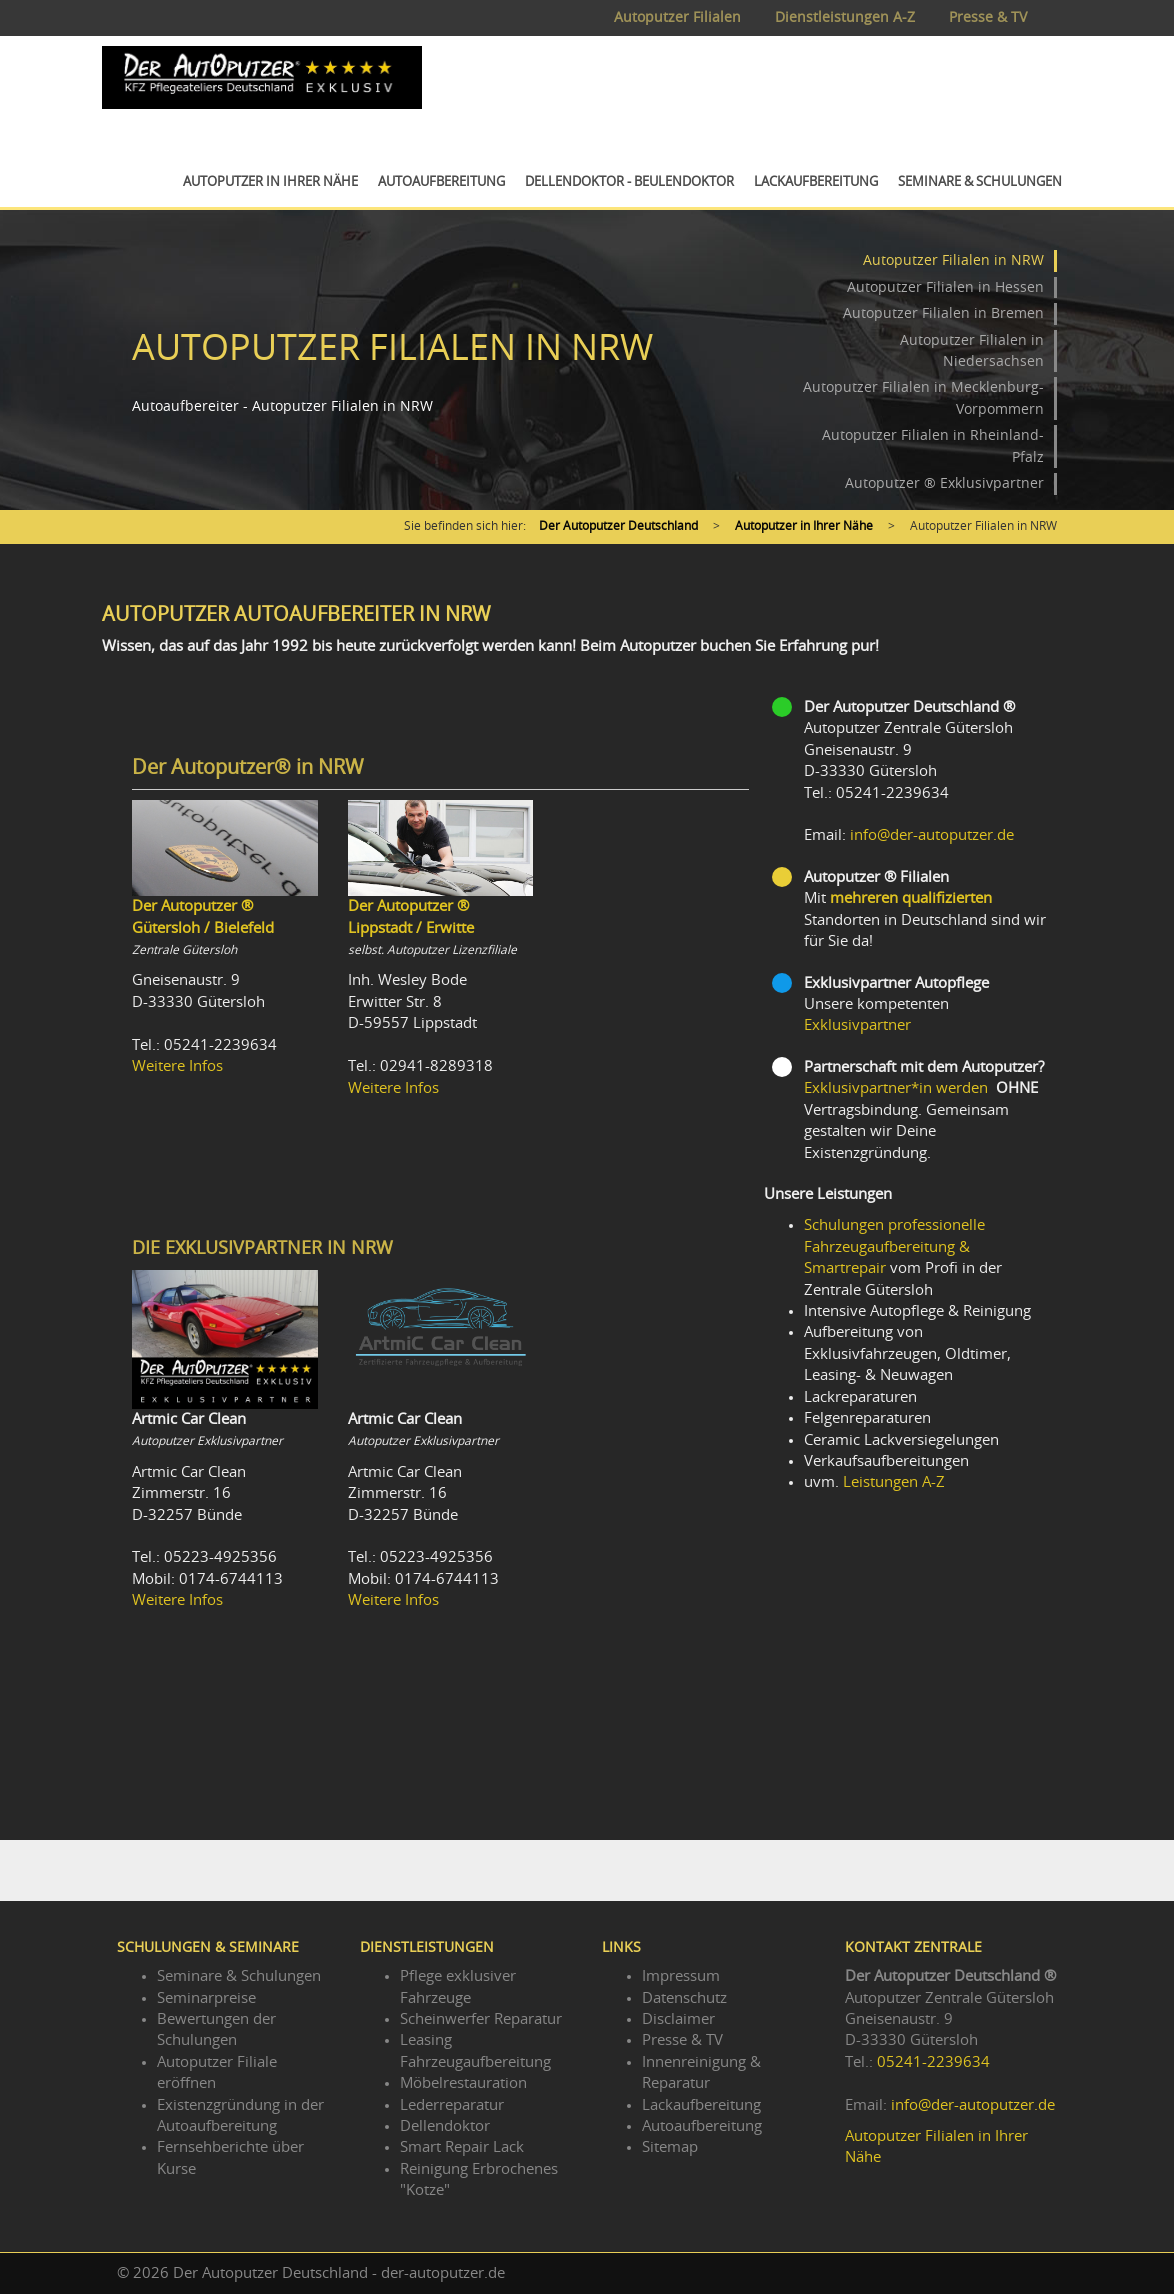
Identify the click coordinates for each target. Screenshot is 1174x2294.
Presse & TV (988, 18)
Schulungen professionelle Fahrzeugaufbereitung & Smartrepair (894, 1247)
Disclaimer (678, 2019)
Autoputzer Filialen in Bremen (943, 314)
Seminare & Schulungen (980, 182)
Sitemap (670, 2147)
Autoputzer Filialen (677, 18)
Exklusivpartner (857, 1025)
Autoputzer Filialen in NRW (953, 261)
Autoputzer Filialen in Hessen (945, 288)
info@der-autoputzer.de (932, 835)
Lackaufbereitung (816, 182)
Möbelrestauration (463, 2083)
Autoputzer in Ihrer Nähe (270, 182)
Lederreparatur (452, 2105)
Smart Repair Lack (462, 2147)
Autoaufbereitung (441, 182)
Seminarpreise (206, 1998)
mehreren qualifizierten (911, 898)
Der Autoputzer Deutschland (618, 526)
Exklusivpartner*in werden (896, 1088)
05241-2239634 (933, 2062)
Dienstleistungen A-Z (845, 18)
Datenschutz (684, 1998)
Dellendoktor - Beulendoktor (629, 182)
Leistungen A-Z (894, 1482)
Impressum (681, 1976)
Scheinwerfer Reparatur (481, 2019)
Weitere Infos (177, 1066)
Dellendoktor (445, 2126)
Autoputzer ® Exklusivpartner (944, 484)
